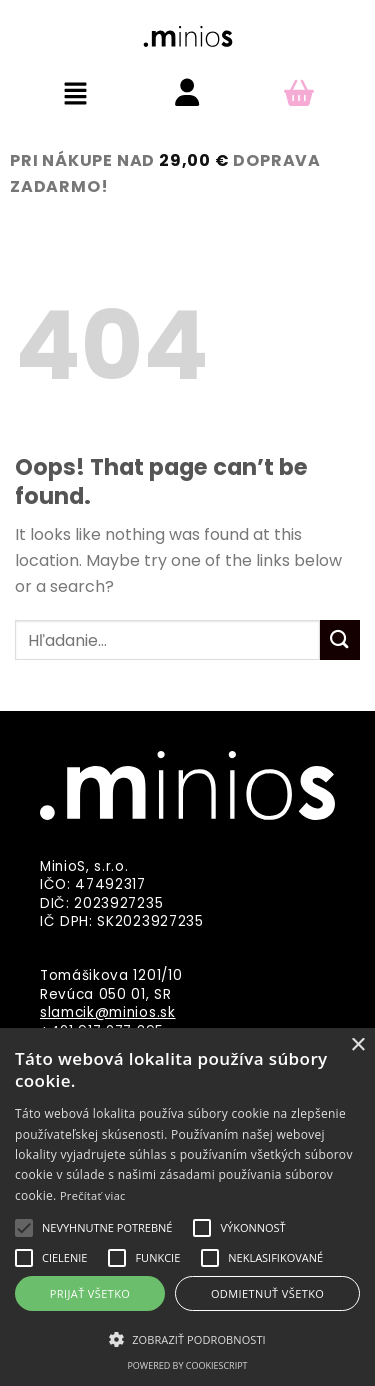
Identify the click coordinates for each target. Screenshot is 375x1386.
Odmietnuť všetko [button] (267, 1293)
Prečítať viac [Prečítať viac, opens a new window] (93, 1195)
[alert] (187, 1207)
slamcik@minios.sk (108, 1012)
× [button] (357, 1045)
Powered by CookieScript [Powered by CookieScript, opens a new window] (187, 1365)
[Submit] (340, 639)
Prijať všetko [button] (90, 1293)
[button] (76, 95)
